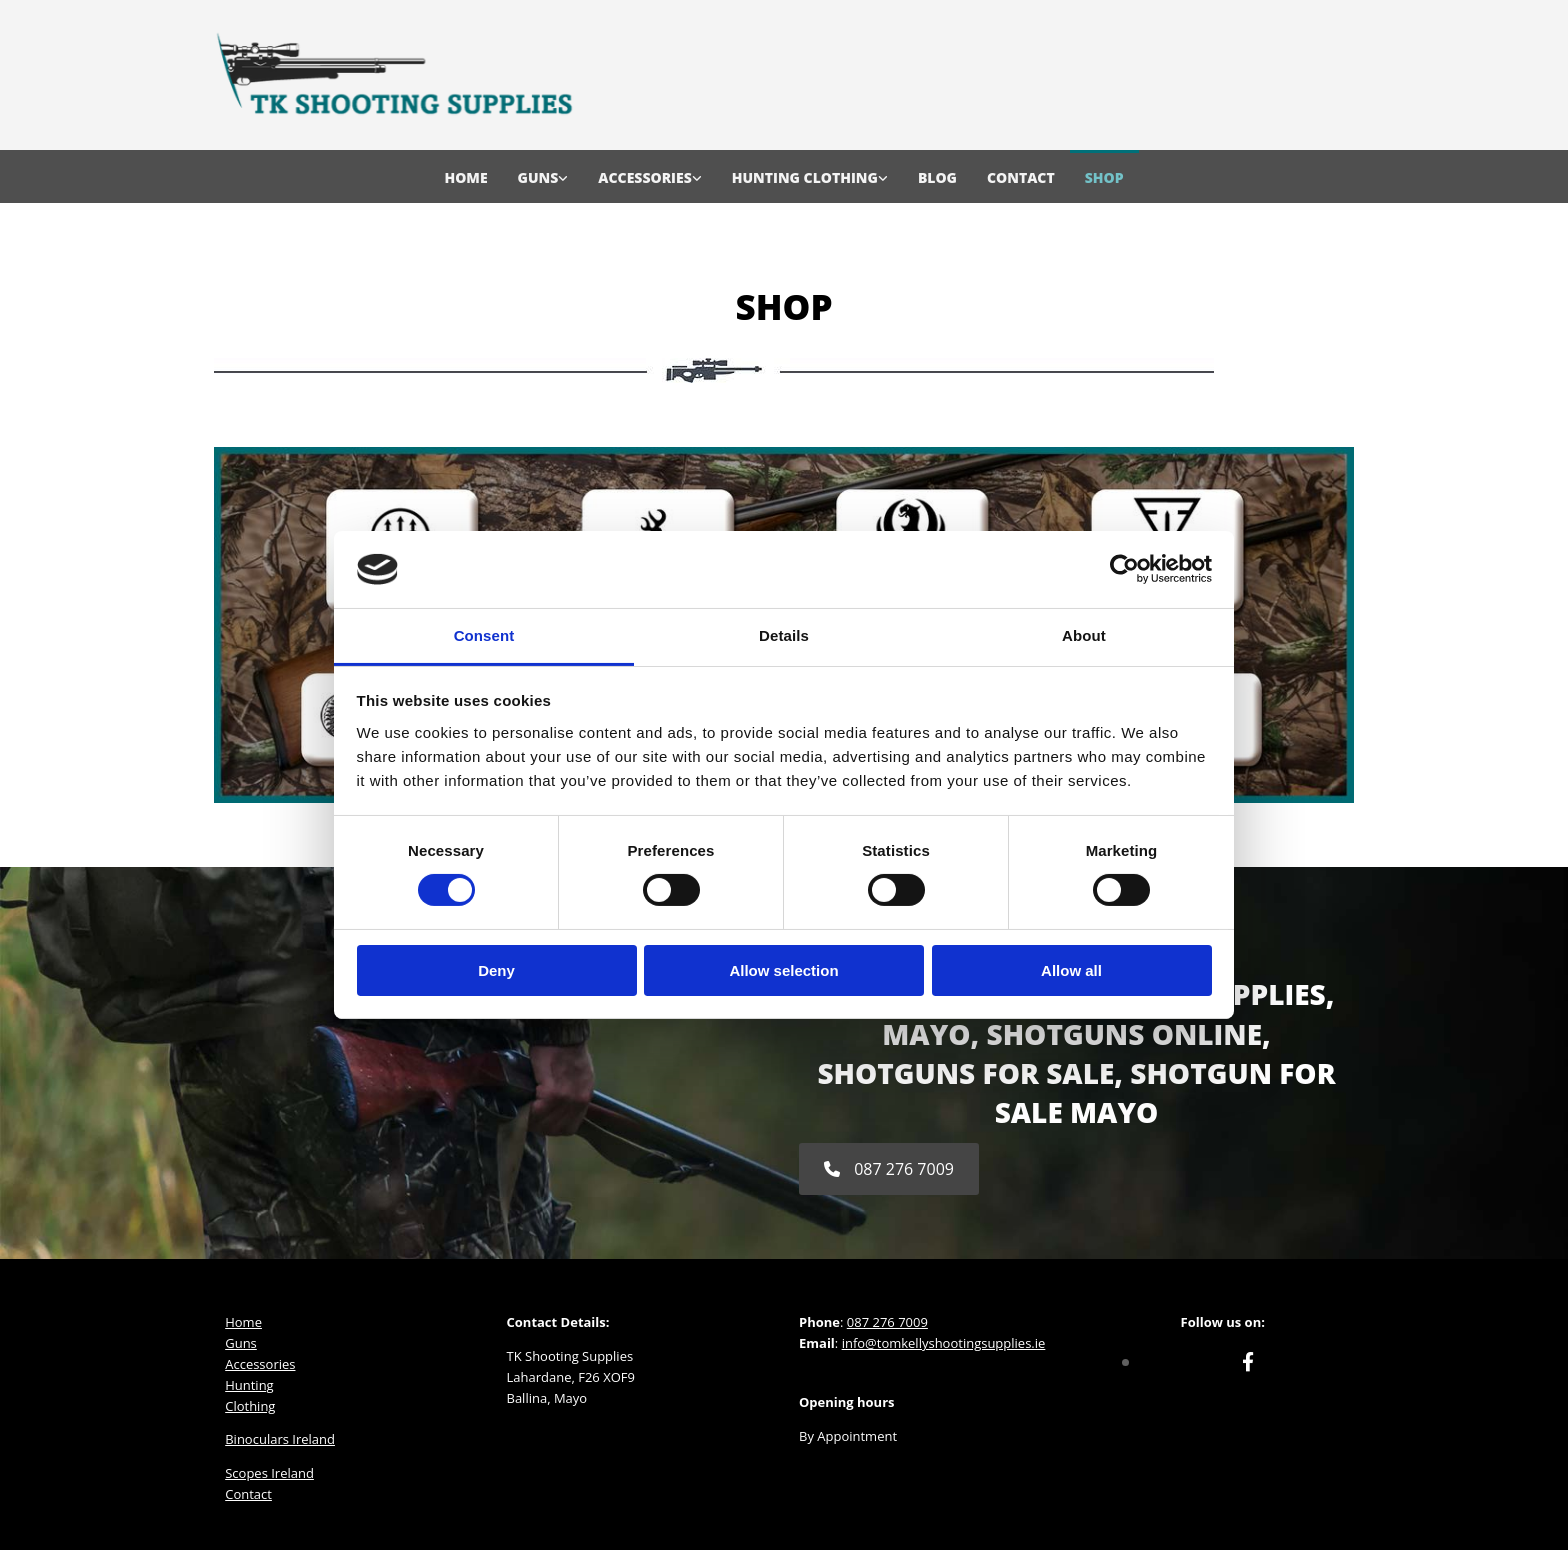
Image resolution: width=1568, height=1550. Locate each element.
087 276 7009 (887, 1322)
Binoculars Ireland (280, 1439)
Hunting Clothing (805, 177)
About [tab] (1084, 635)
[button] (889, 1169)
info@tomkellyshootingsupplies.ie (944, 1343)
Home (465, 177)
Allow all (1071, 970)
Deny (496, 970)
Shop (1104, 177)
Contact (1021, 177)
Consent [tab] (484, 635)
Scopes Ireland (269, 1473)
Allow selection (783, 970)
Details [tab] (784, 635)
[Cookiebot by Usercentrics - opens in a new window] (1124, 569)
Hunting (249, 1385)
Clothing (250, 1406)
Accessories (644, 177)
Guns (538, 177)
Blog (937, 177)
